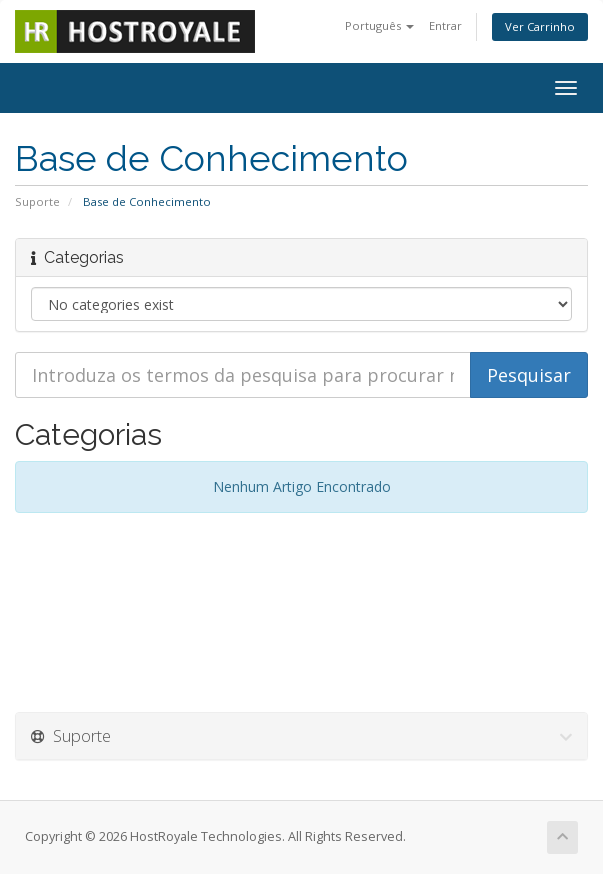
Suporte (37, 201)
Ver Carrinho (540, 26)
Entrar (445, 25)
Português (379, 25)
